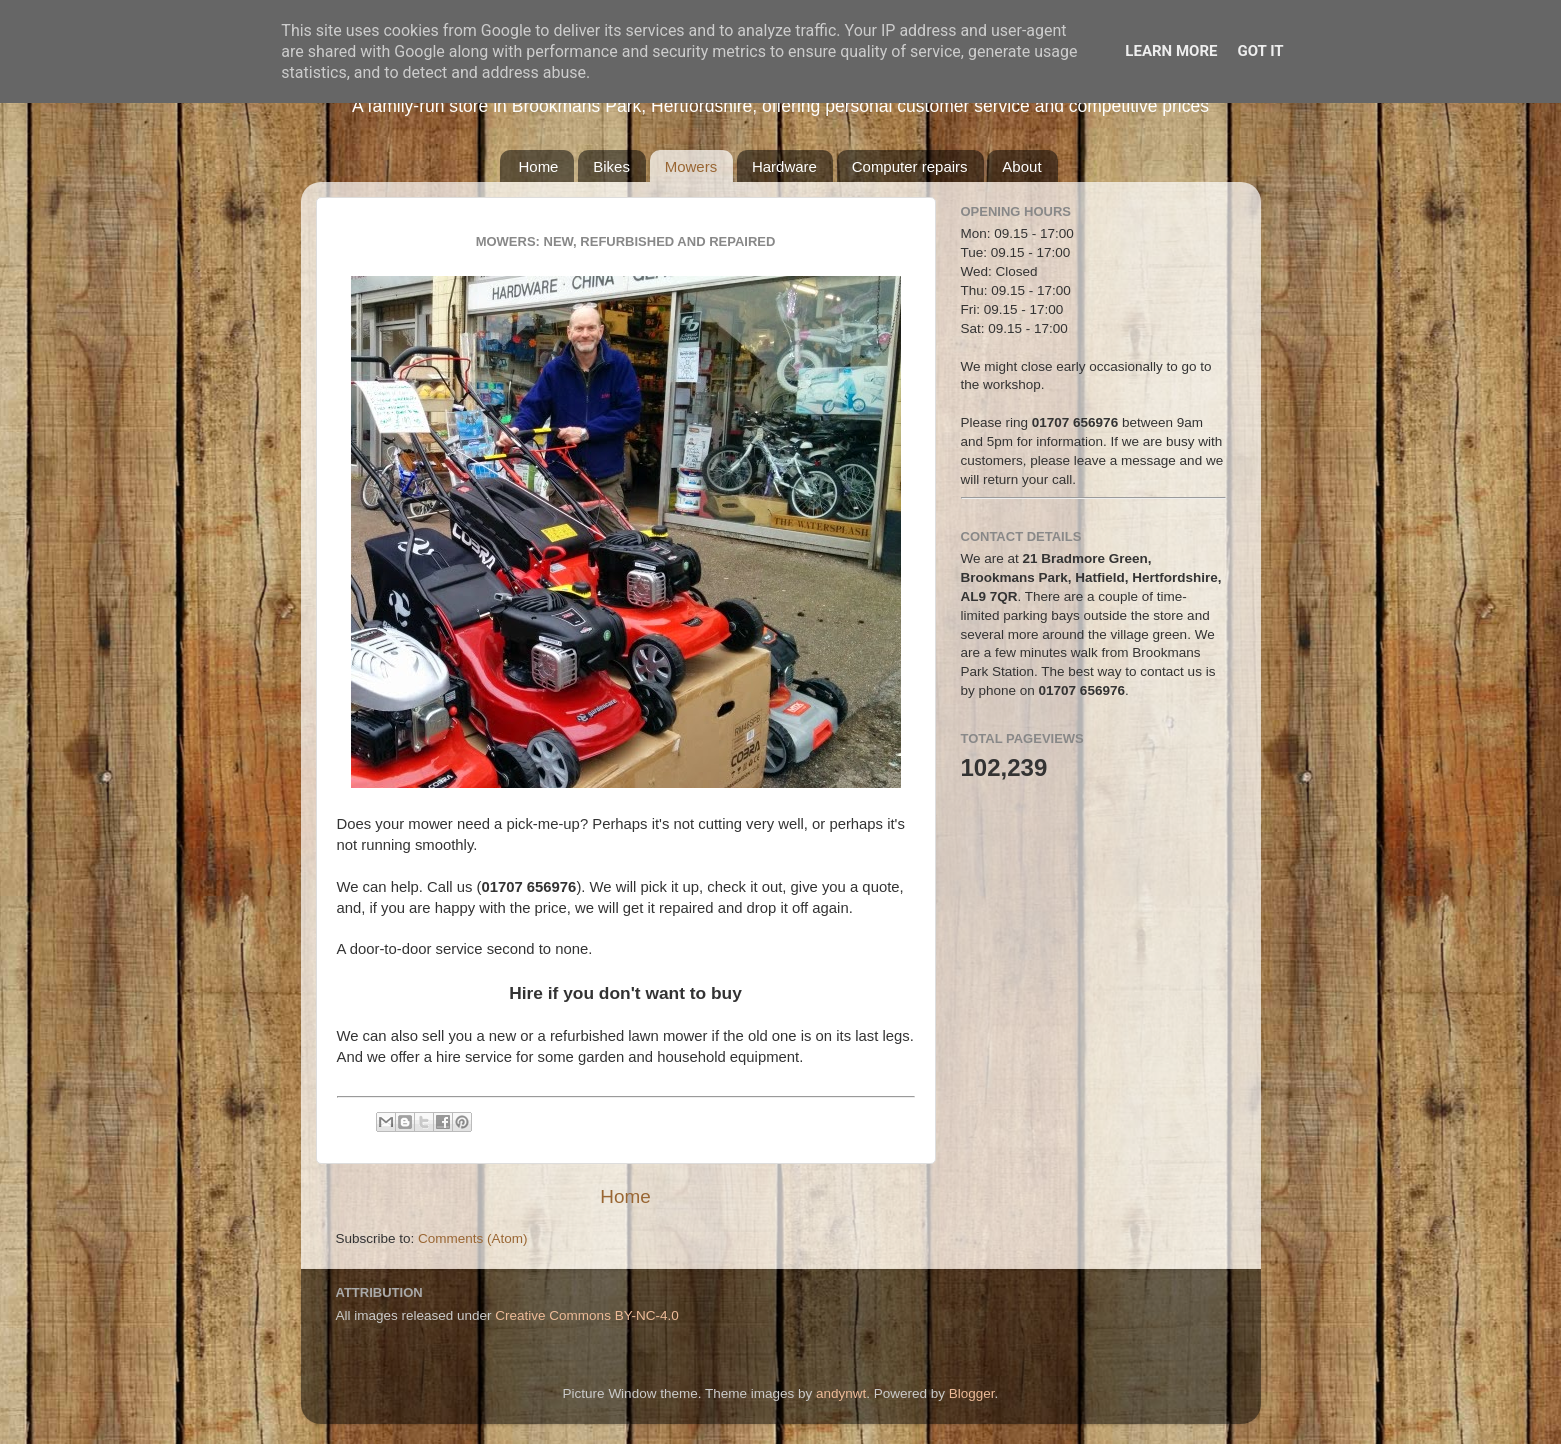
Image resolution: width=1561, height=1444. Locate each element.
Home (538, 166)
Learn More (1171, 51)
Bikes (611, 166)
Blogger (972, 1393)
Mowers (691, 166)
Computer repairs (910, 166)
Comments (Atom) (473, 1238)
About (1021, 166)
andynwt (841, 1393)
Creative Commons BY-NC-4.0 (586, 1315)
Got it (1260, 51)
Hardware (784, 166)
